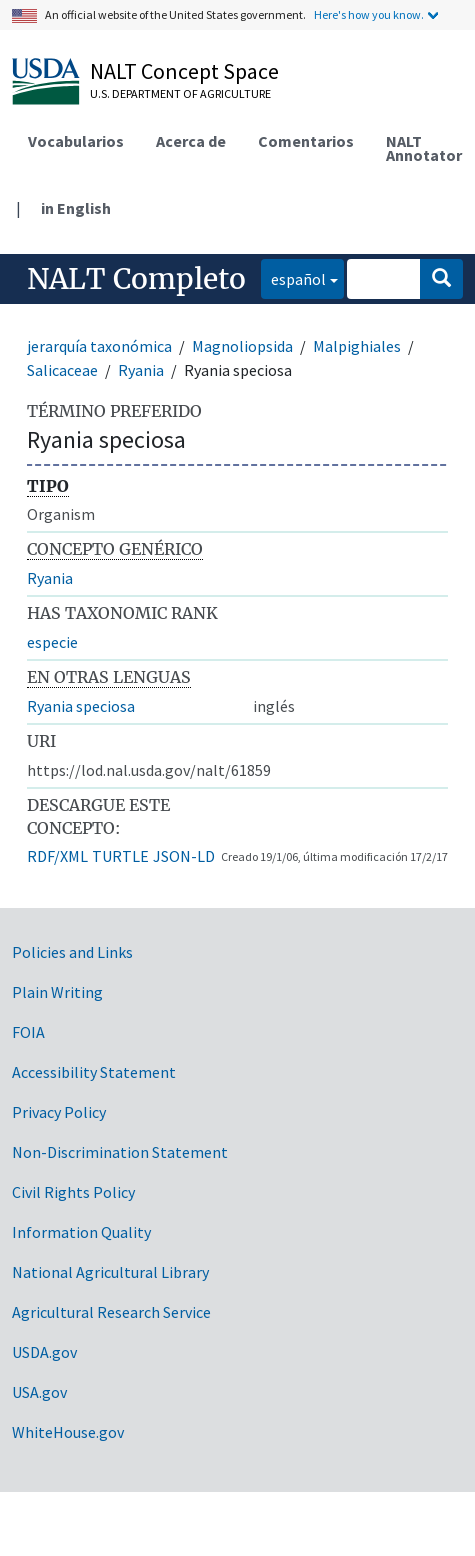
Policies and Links (72, 952)
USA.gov (39, 1392)
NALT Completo (136, 279)
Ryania (141, 370)
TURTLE (120, 856)
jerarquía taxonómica (99, 346)
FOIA (28, 1032)
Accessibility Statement (94, 1072)
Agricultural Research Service (111, 1312)
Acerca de (191, 141)
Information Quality (81, 1232)
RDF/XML (57, 856)
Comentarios (306, 141)
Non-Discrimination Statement (120, 1152)
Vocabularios (76, 141)
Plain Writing (57, 992)
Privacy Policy (59, 1112)
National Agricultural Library (110, 1272)
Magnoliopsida (242, 346)
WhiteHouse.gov (68, 1432)
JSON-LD (184, 856)
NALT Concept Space (184, 71)
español (293, 277)
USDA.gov (44, 1352)
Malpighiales (357, 346)
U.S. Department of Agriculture (180, 93)
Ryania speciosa (81, 706)
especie (52, 642)
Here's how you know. (369, 14)
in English (76, 208)
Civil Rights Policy (73, 1192)
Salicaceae (62, 370)
